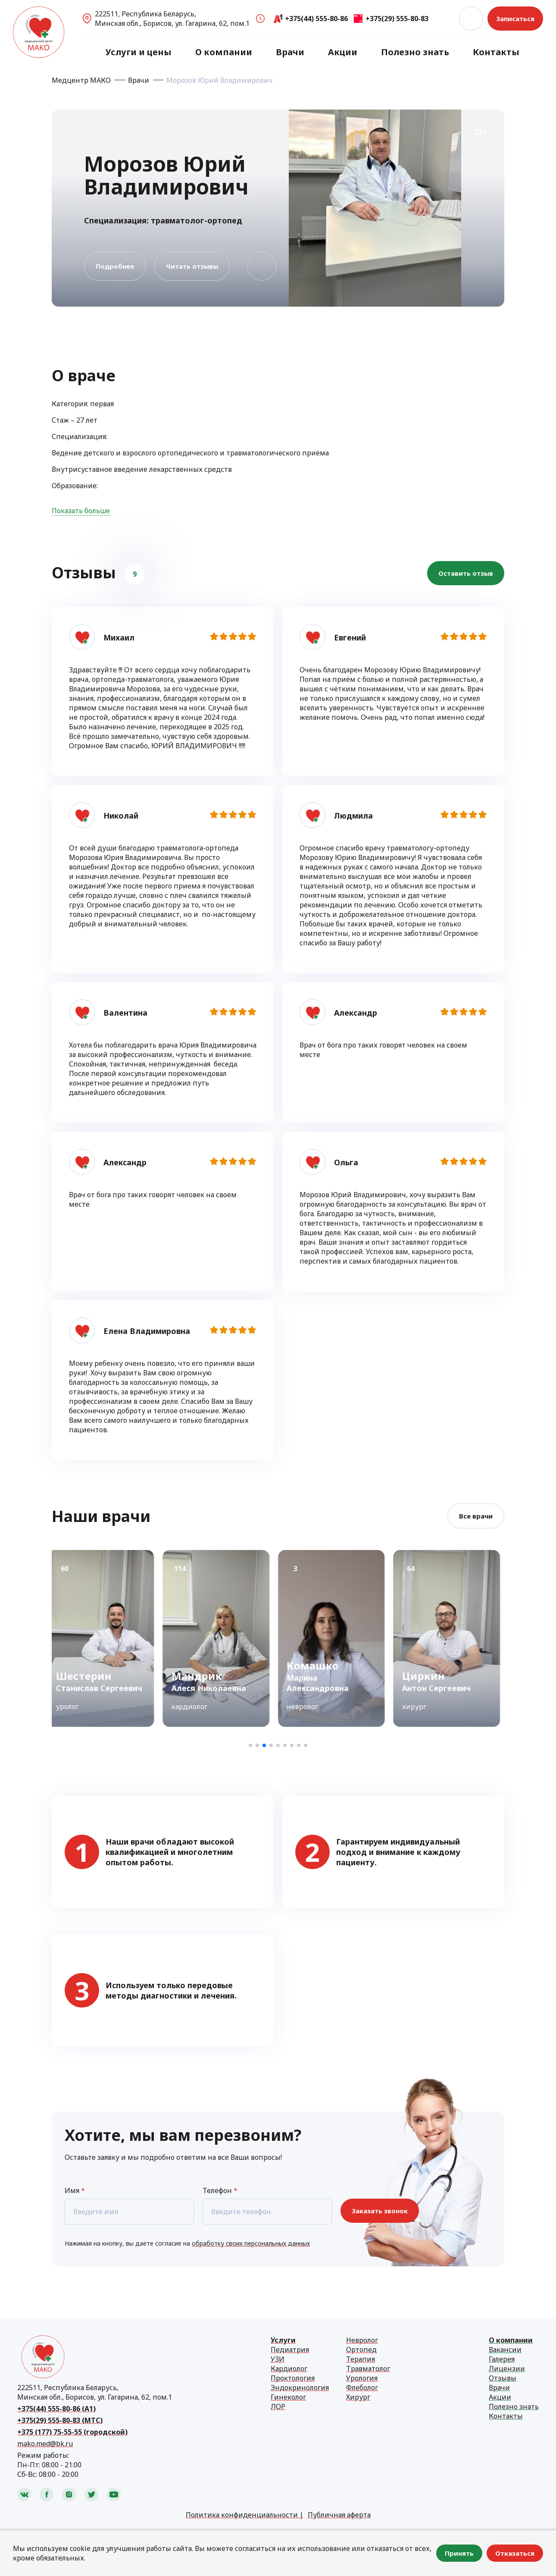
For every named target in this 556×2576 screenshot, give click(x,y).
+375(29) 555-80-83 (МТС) (60, 2420)
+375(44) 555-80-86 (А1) (56, 2408)
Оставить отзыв (465, 573)
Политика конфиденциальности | (244, 2515)
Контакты (496, 52)
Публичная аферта (339, 2515)
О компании (223, 52)
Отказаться (514, 2553)
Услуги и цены (139, 52)
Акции (342, 52)
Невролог (362, 2340)
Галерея (502, 2359)
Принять (459, 2553)
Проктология (293, 2378)
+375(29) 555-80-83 (396, 18)
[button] (250, 1745)
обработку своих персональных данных (251, 2243)
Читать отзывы (192, 266)
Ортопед (361, 2349)
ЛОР (278, 2406)
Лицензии (507, 2368)
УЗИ (277, 2359)
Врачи (290, 52)
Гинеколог (288, 2397)
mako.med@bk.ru (45, 2443)
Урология (362, 2378)
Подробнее (115, 266)
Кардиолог (289, 2368)
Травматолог (368, 2368)
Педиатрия (290, 2349)
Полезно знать (415, 52)
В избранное (261, 266)
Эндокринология (300, 2387)
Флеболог (362, 2387)
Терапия (360, 2359)
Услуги (283, 2340)
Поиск (471, 18)
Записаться (515, 18)
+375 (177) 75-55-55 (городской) (72, 2432)
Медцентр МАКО (81, 80)
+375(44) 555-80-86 (316, 18)
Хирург (358, 2397)
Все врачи (476, 1516)
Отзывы (502, 2378)
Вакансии (505, 2349)
